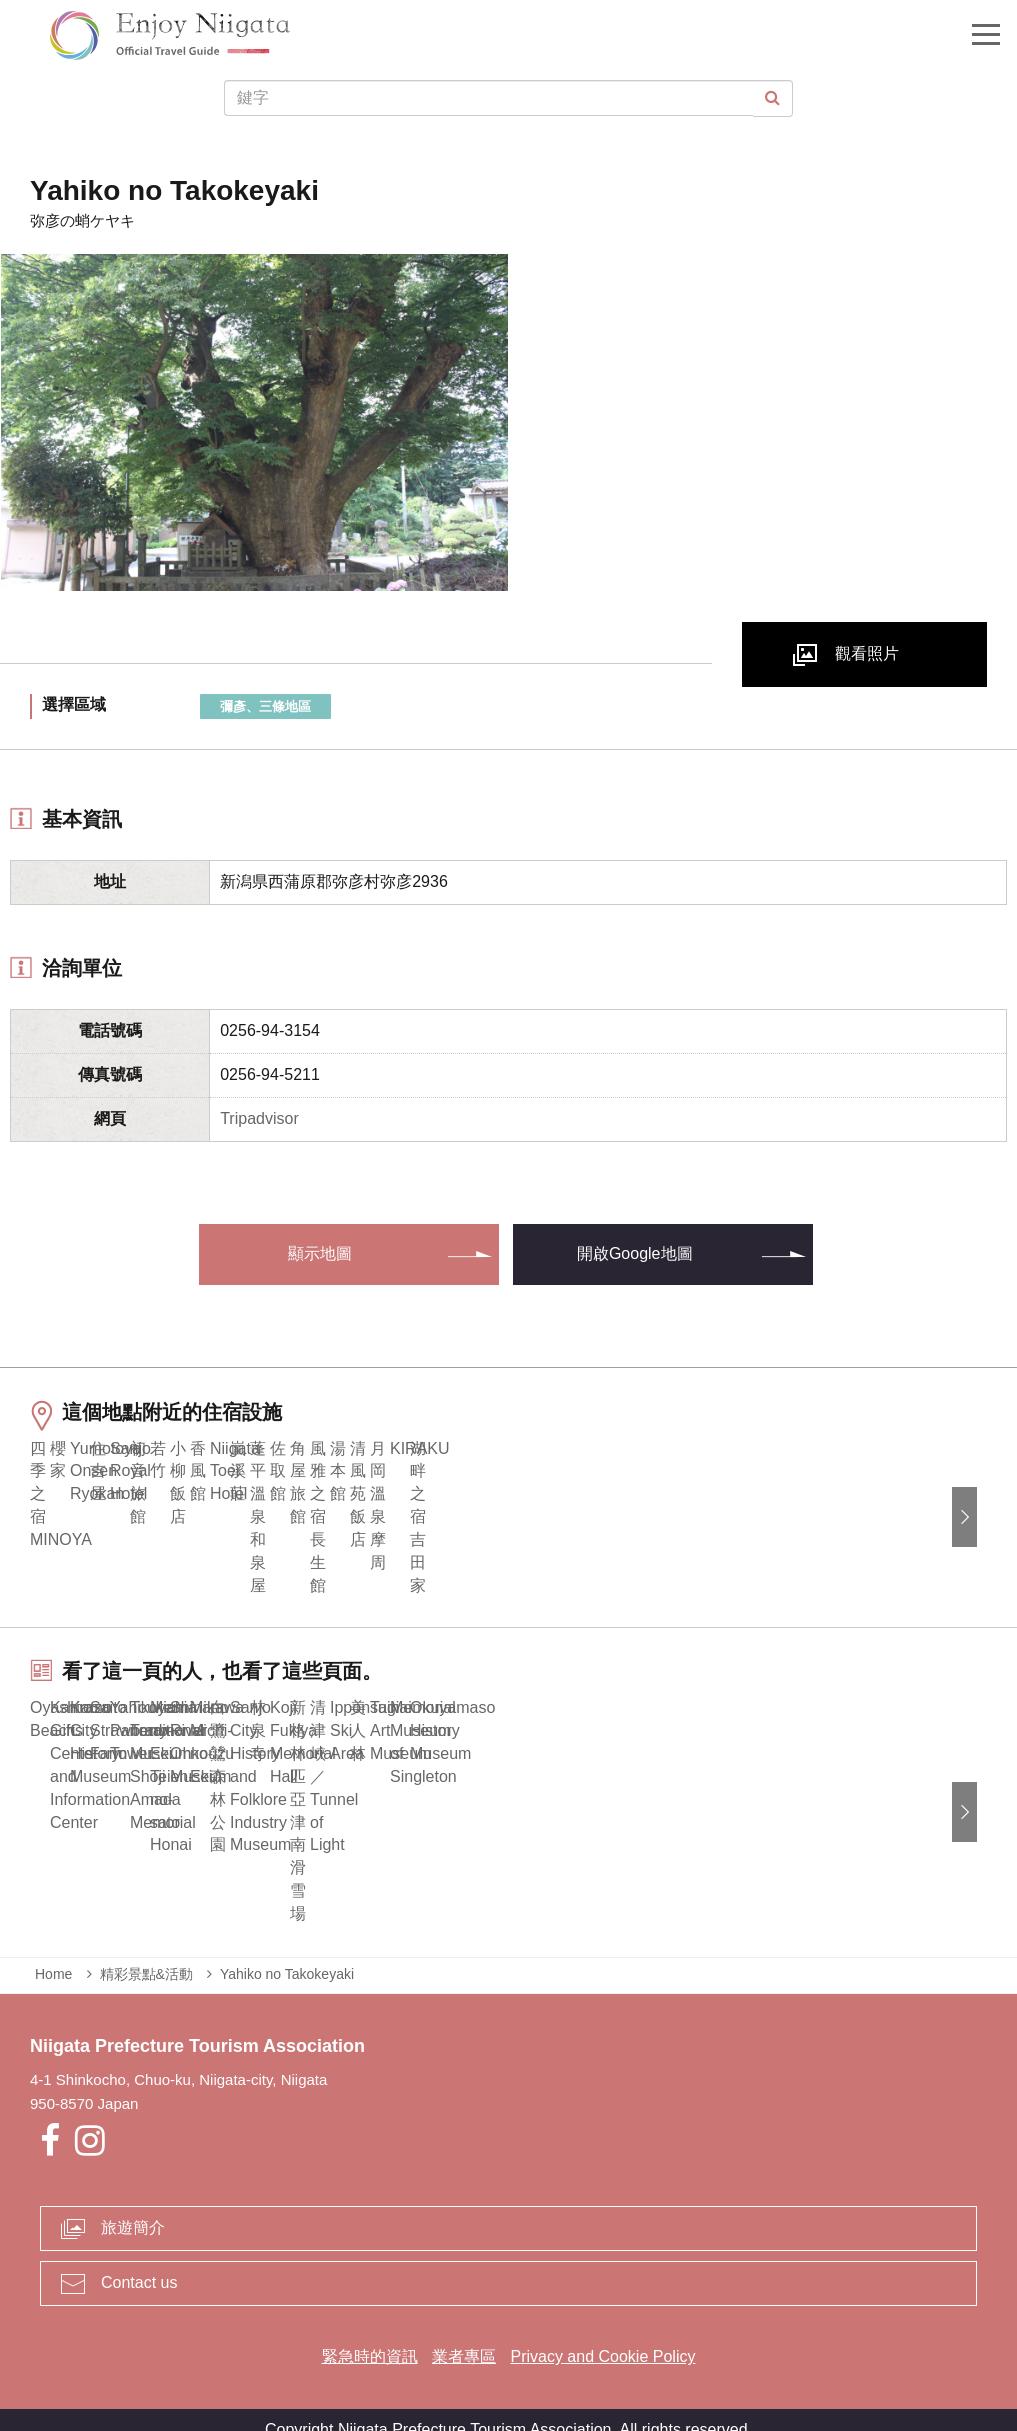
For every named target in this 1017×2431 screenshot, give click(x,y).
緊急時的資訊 (370, 2336)
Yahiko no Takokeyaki (287, 1953)
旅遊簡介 (133, 2207)
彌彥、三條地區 (265, 706)
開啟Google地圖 (635, 1253)
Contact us (139, 2262)
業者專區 (464, 2336)
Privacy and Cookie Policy (602, 2336)
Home (53, 1953)
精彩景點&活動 (146, 1953)
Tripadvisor (259, 1118)
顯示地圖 (320, 1253)
